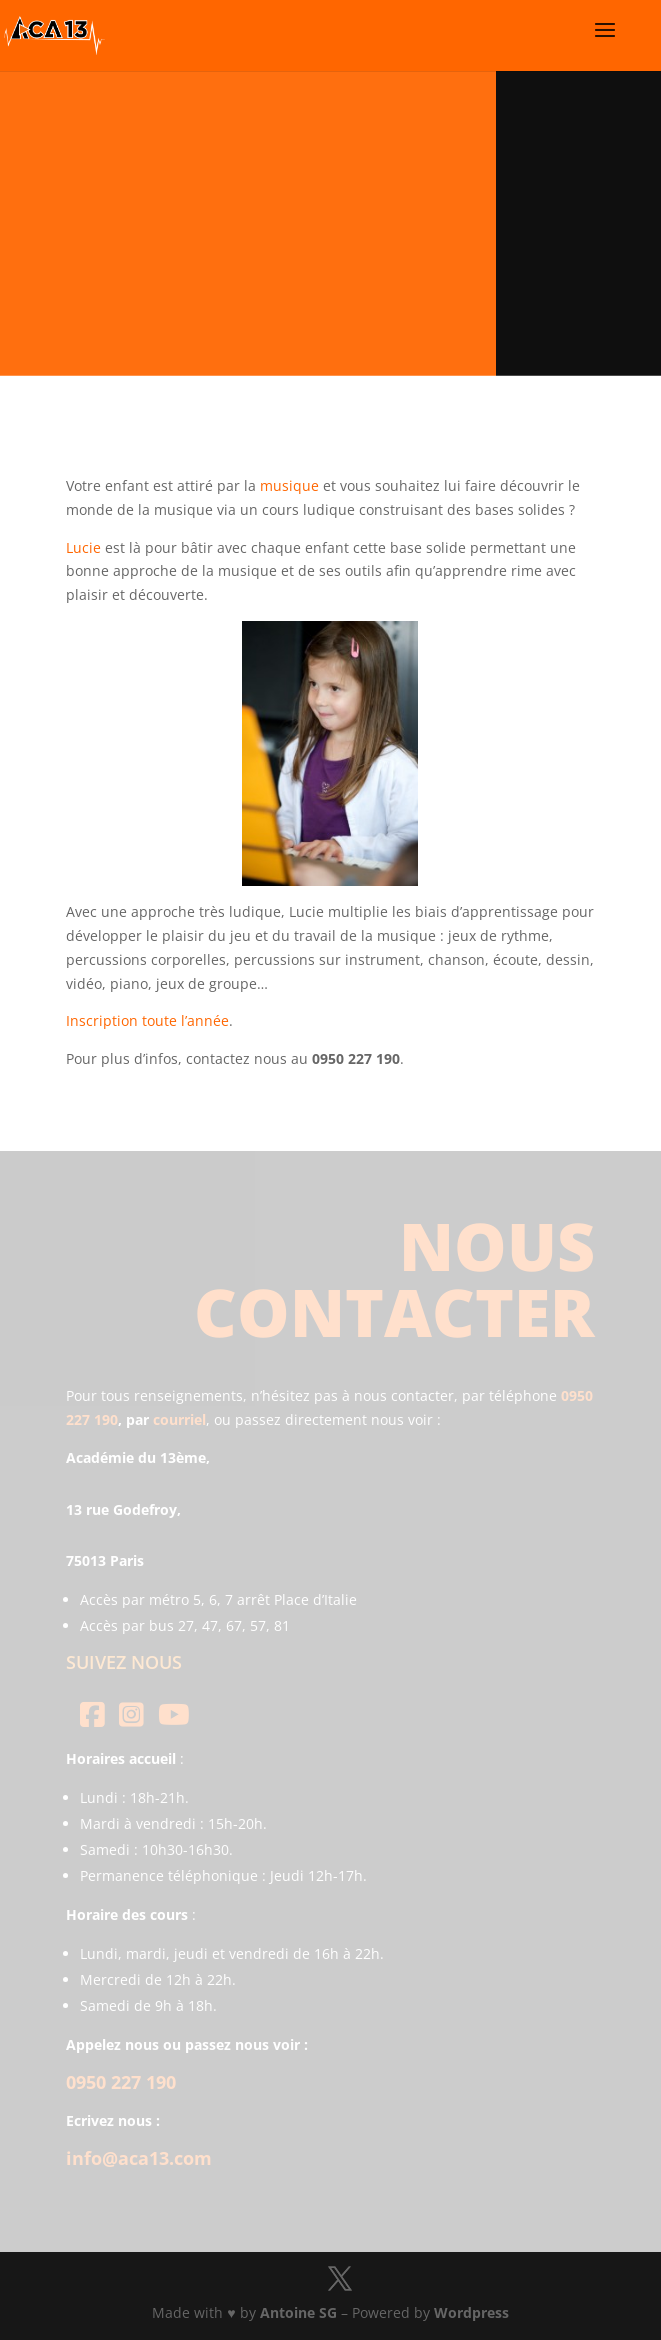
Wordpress (471, 2312)
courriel (179, 1419)
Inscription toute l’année (147, 1020)
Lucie (83, 547)
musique (289, 485)
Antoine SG (298, 2312)
